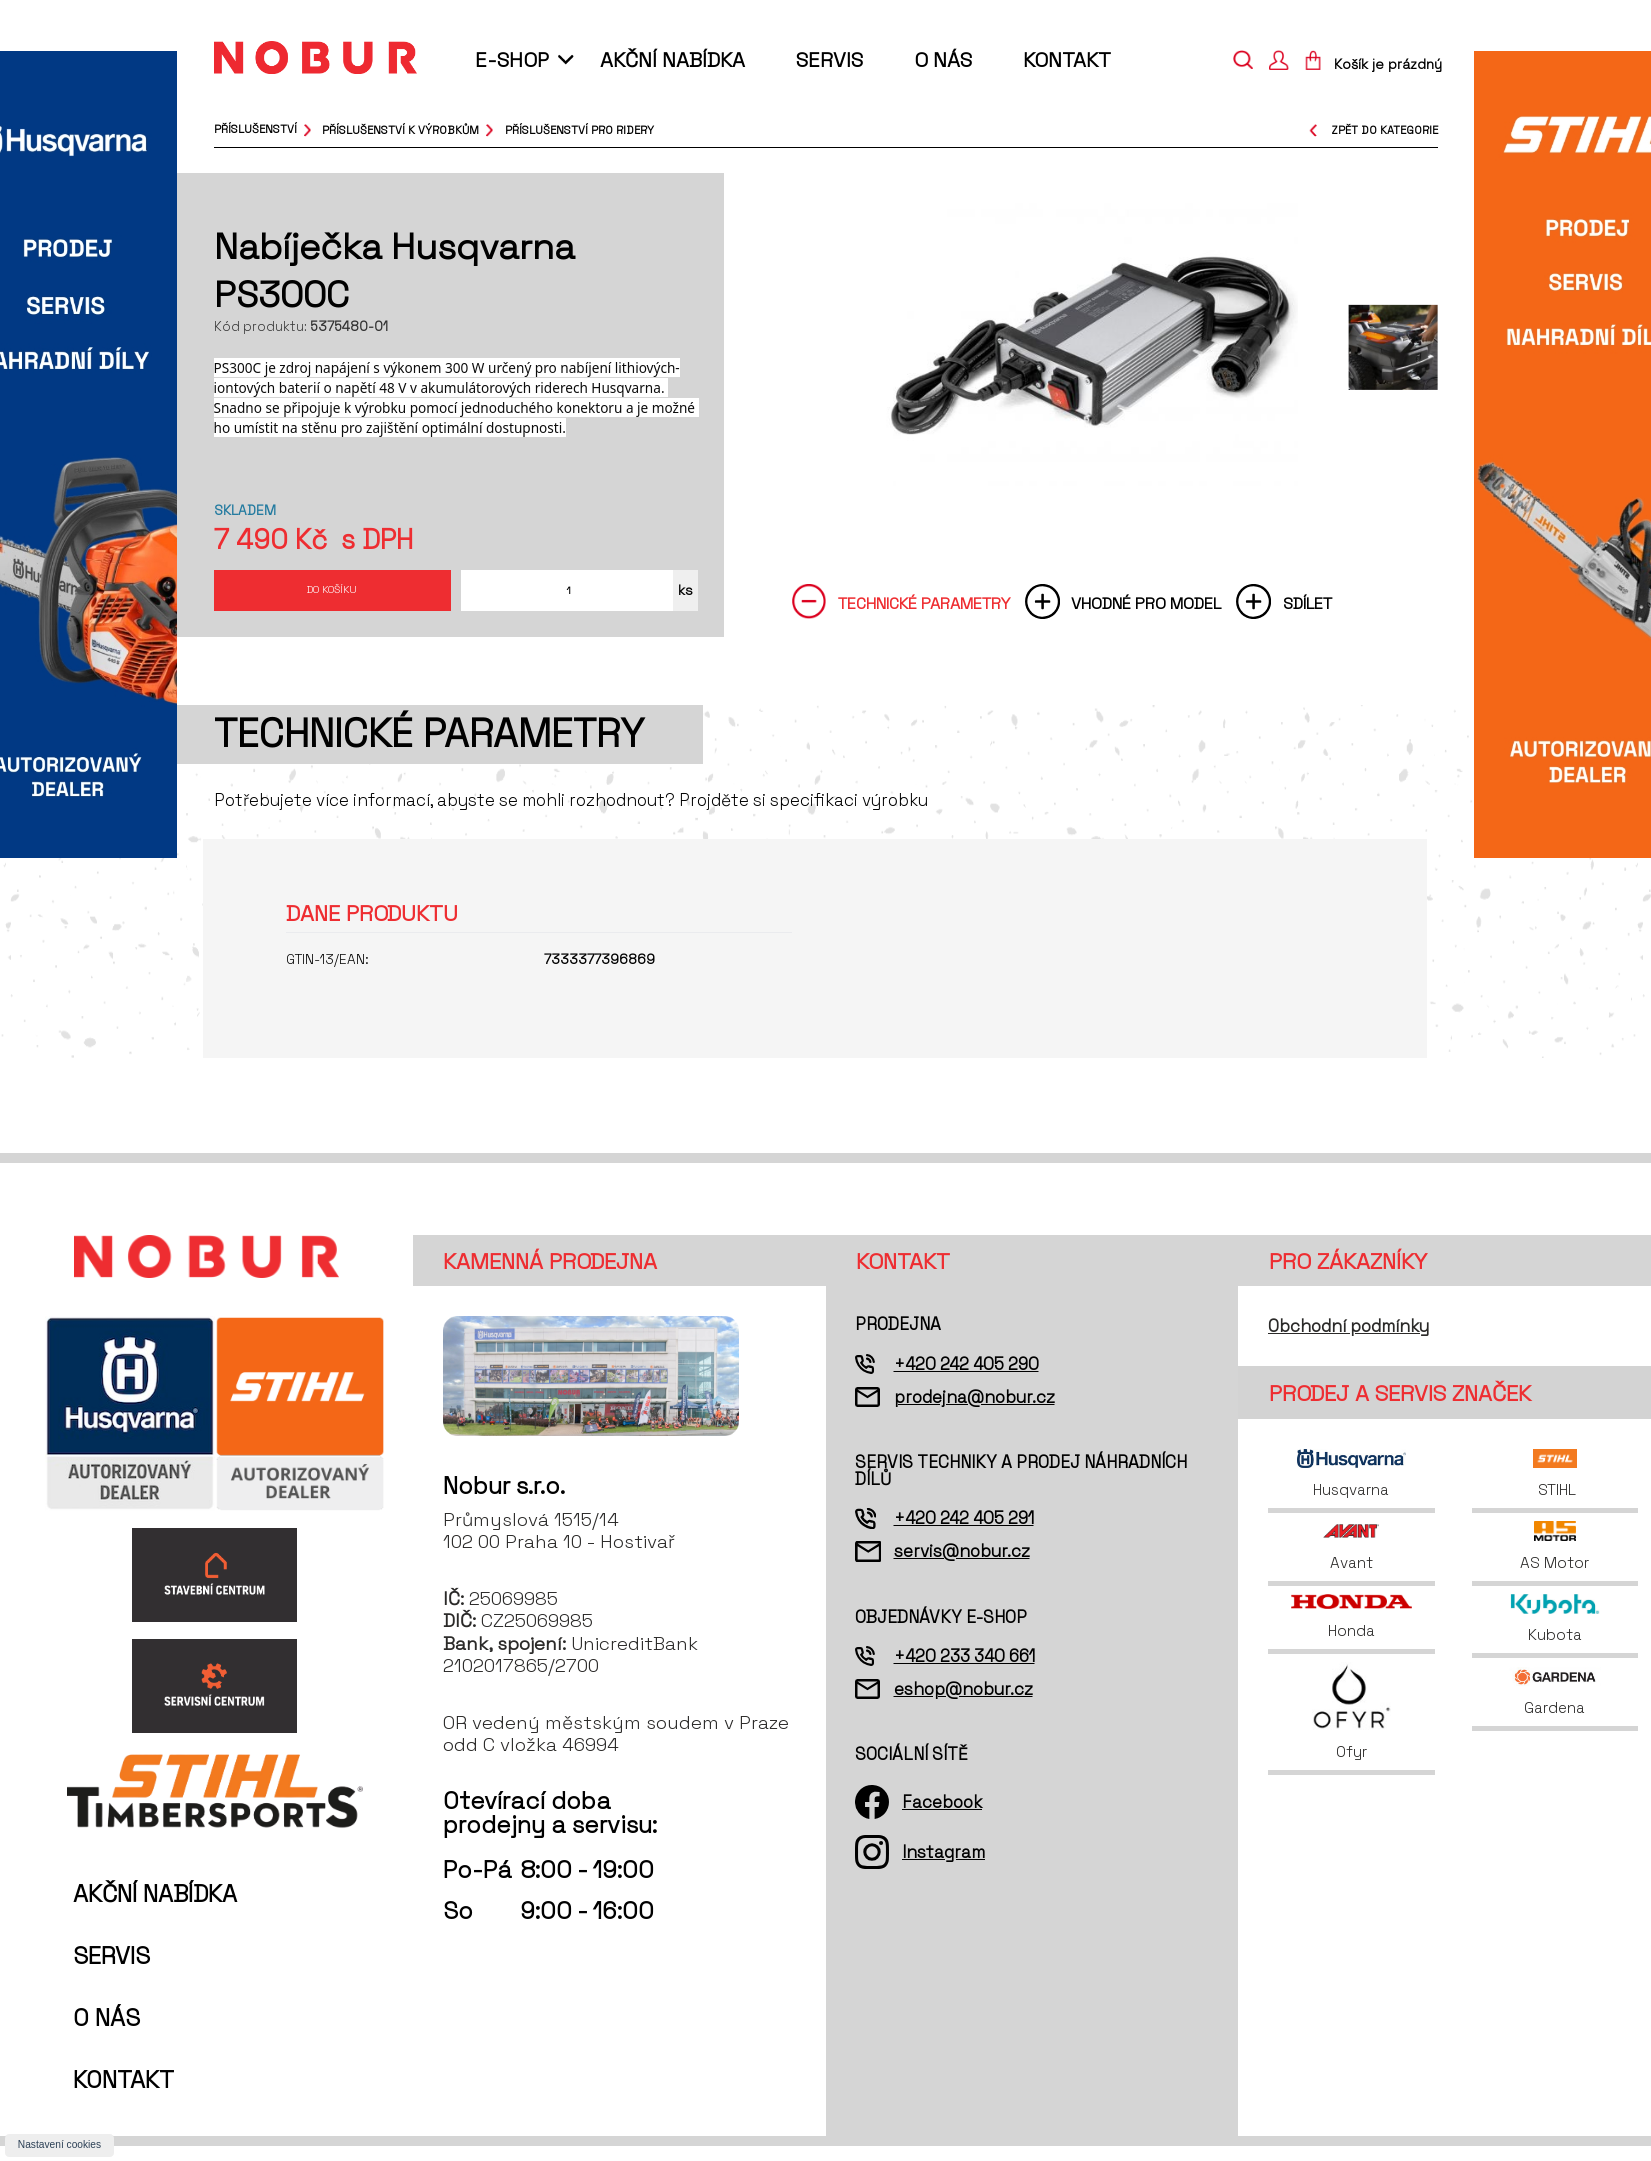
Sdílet (1307, 614)
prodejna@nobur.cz (974, 1412)
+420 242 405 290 (966, 1378)
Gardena (1555, 1707)
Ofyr (1351, 1726)
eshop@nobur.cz (963, 1704)
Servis (829, 60)
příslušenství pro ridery (579, 129)
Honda (1351, 1632)
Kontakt (1067, 60)
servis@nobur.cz (962, 1566)
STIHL (1555, 1489)
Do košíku (332, 595)
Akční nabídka (672, 60)
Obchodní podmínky (1348, 1341)
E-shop (512, 60)
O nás (943, 60)
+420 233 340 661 (964, 1671)
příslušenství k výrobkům (400, 129)
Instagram (943, 1867)
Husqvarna (1351, 1489)
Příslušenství (255, 129)
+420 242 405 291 (964, 1533)
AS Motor (1554, 1561)
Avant (1351, 1561)
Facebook (942, 1816)
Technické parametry (924, 614)
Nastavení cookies (59, 2144)
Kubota (1555, 1634)
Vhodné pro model (1146, 614)
